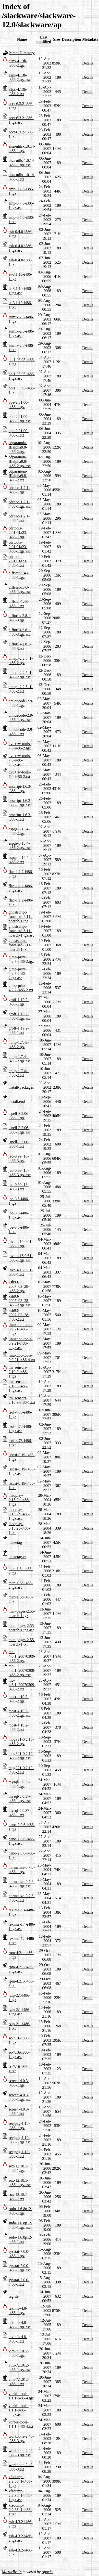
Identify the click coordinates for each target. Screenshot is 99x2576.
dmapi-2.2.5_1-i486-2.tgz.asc (21, 674)
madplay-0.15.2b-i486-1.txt (19, 1528)
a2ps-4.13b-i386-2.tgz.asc (20, 77)
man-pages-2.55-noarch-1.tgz (22, 1613)
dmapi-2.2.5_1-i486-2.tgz (21, 660)
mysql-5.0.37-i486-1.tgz (20, 1784)
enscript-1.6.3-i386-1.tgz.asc (20, 803)
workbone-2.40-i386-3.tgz (21, 2438)
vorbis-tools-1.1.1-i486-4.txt (21, 2424)
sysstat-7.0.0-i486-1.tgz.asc (20, 2268)
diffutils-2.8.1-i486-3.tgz (20, 618)
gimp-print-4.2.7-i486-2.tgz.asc (18, 973)
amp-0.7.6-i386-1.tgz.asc (21, 205)
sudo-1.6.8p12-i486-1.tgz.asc (20, 2225)
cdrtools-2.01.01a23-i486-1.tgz (18, 532)
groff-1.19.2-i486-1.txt (19, 1030)
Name (22, 39)
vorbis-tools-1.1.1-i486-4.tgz (21, 2396)
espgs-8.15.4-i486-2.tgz (19, 831)
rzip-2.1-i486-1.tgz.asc (19, 2012)
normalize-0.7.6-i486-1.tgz (22, 1869)
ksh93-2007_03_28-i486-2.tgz (19, 1286)
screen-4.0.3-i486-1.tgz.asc (20, 2097)
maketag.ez (17, 1557)
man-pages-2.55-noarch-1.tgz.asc (22, 1627)
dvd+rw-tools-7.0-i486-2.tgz (20, 746)
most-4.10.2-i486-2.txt (19, 1727)
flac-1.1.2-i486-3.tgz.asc (21, 888)
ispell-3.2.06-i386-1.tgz (19, 1115)
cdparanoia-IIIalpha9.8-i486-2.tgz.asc (20, 461)
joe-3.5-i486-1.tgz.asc (19, 1215)
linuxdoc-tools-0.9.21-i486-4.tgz (21, 1329)
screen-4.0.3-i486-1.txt (19, 2111)
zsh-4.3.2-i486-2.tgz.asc (21, 2538)
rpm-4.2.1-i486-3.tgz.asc (21, 1969)
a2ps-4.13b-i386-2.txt (18, 91)
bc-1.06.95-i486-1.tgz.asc (22, 376)
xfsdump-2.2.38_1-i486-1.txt (20, 2509)
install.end (17, 1101)
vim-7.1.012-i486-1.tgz (19, 2353)
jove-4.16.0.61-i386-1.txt (21, 1272)
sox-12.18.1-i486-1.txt (18, 2196)
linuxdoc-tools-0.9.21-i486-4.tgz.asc (21, 1343)
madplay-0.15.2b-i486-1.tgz (19, 1499)
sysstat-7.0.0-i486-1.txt (19, 2282)
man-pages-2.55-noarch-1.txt (22, 1642)
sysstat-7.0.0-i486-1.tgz (19, 2253)
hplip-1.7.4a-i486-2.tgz (19, 1044)
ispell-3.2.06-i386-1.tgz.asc (20, 1130)
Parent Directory (22, 53)
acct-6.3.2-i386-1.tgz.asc (21, 120)
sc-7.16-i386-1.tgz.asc (19, 2054)
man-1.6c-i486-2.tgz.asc (21, 1585)
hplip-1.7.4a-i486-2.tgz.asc (20, 1059)
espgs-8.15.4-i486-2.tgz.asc (20, 845)
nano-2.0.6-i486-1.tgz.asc (22, 1841)
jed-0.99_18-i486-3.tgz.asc (20, 1172)
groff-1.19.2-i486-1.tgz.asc (20, 1016)
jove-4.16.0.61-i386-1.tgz (21, 1243)
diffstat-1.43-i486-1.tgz (19, 575)
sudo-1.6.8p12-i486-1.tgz (20, 2211)
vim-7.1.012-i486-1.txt (19, 2381)
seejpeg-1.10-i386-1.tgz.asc (20, 2140)
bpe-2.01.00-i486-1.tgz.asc (20, 418)
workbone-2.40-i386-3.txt (21, 2467)
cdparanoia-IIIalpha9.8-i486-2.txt (18, 475)
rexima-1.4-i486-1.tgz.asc (22, 1926)
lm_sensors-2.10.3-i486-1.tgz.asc (18, 1385)
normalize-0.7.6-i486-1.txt (22, 1898)
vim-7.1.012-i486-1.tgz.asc (20, 2367)
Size (56, 39)
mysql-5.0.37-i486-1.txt (20, 1812)
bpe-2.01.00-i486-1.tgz (19, 404)
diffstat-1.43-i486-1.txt (19, 603)
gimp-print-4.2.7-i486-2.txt (21, 987)
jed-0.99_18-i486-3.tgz (19, 1158)
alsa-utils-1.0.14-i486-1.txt (22, 177)
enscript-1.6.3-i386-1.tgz (20, 788)
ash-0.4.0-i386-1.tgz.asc (21, 248)
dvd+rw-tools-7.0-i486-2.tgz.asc (20, 760)
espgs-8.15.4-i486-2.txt (19, 859)
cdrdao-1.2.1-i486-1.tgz (19, 490)
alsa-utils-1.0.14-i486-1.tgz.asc (22, 162)
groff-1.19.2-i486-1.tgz (19, 1002)
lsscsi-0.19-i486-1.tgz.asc (22, 1471)
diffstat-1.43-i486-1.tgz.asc (20, 589)
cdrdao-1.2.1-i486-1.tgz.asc (20, 504)
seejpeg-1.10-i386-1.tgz (19, 2125)
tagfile (14, 2296)
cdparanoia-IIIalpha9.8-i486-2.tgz (18, 447)
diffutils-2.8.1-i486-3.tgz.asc (20, 632)
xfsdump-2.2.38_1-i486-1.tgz (20, 2481)
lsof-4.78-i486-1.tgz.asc (20, 1428)
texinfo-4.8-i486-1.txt (18, 2339)
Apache (47, 2572)
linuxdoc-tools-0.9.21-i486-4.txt (22, 1357)
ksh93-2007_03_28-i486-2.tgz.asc (20, 1300)
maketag (15, 1542)
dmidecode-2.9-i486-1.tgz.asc (21, 717)
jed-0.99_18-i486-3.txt (19, 1187)
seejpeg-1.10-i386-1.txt (19, 2154)
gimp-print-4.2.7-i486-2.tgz (21, 959)
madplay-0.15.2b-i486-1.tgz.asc (19, 1513)
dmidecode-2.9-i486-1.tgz (21, 703)
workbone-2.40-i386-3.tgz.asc (21, 2452)
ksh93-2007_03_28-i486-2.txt (19, 1314)
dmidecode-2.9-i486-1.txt (21, 731)
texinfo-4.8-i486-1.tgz (18, 2310)
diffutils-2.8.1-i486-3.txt (20, 646)
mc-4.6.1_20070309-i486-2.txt (22, 1684)
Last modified (43, 39)
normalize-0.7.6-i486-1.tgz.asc (22, 1884)
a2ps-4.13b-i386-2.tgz (18, 63)
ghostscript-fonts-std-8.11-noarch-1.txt (20, 945)
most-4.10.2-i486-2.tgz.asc (20, 1713)
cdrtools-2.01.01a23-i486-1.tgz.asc (20, 546)
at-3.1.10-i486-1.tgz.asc (20, 290)
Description (71, 39)
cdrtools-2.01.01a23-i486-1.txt (18, 560)
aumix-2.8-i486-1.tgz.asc (21, 333)
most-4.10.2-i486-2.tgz (19, 1699)
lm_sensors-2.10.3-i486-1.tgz (18, 1371)
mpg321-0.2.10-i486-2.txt (21, 1770)
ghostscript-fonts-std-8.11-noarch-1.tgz (20, 916)
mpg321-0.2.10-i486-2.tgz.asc (21, 1756)
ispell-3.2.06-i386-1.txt (19, 1144)
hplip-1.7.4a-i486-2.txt (19, 1073)
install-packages (21, 1087)
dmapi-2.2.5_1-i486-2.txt (21, 689)
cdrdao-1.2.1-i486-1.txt (19, 518)
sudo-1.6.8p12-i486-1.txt (20, 2239)
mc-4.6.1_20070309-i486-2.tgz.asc (22, 1670)
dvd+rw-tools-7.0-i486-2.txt (20, 774)
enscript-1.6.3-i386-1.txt (20, 817)
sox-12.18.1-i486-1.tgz (18, 2168)
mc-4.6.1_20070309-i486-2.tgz (22, 1656)
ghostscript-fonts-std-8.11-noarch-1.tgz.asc (21, 930)
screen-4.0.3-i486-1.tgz (19, 2083)
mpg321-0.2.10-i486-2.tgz (21, 1741)
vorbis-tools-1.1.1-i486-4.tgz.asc (19, 2410)
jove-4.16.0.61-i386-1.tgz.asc (21, 1258)
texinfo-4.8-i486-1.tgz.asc (20, 2324)
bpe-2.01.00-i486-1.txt (19, 433)
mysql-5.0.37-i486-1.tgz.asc (20, 1798)
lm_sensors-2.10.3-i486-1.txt (22, 1400)
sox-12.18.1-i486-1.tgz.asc (20, 2182)
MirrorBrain (12, 2572)
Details (87, 63)
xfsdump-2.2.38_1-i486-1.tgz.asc (20, 2495)
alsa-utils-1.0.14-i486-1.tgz (22, 148)
